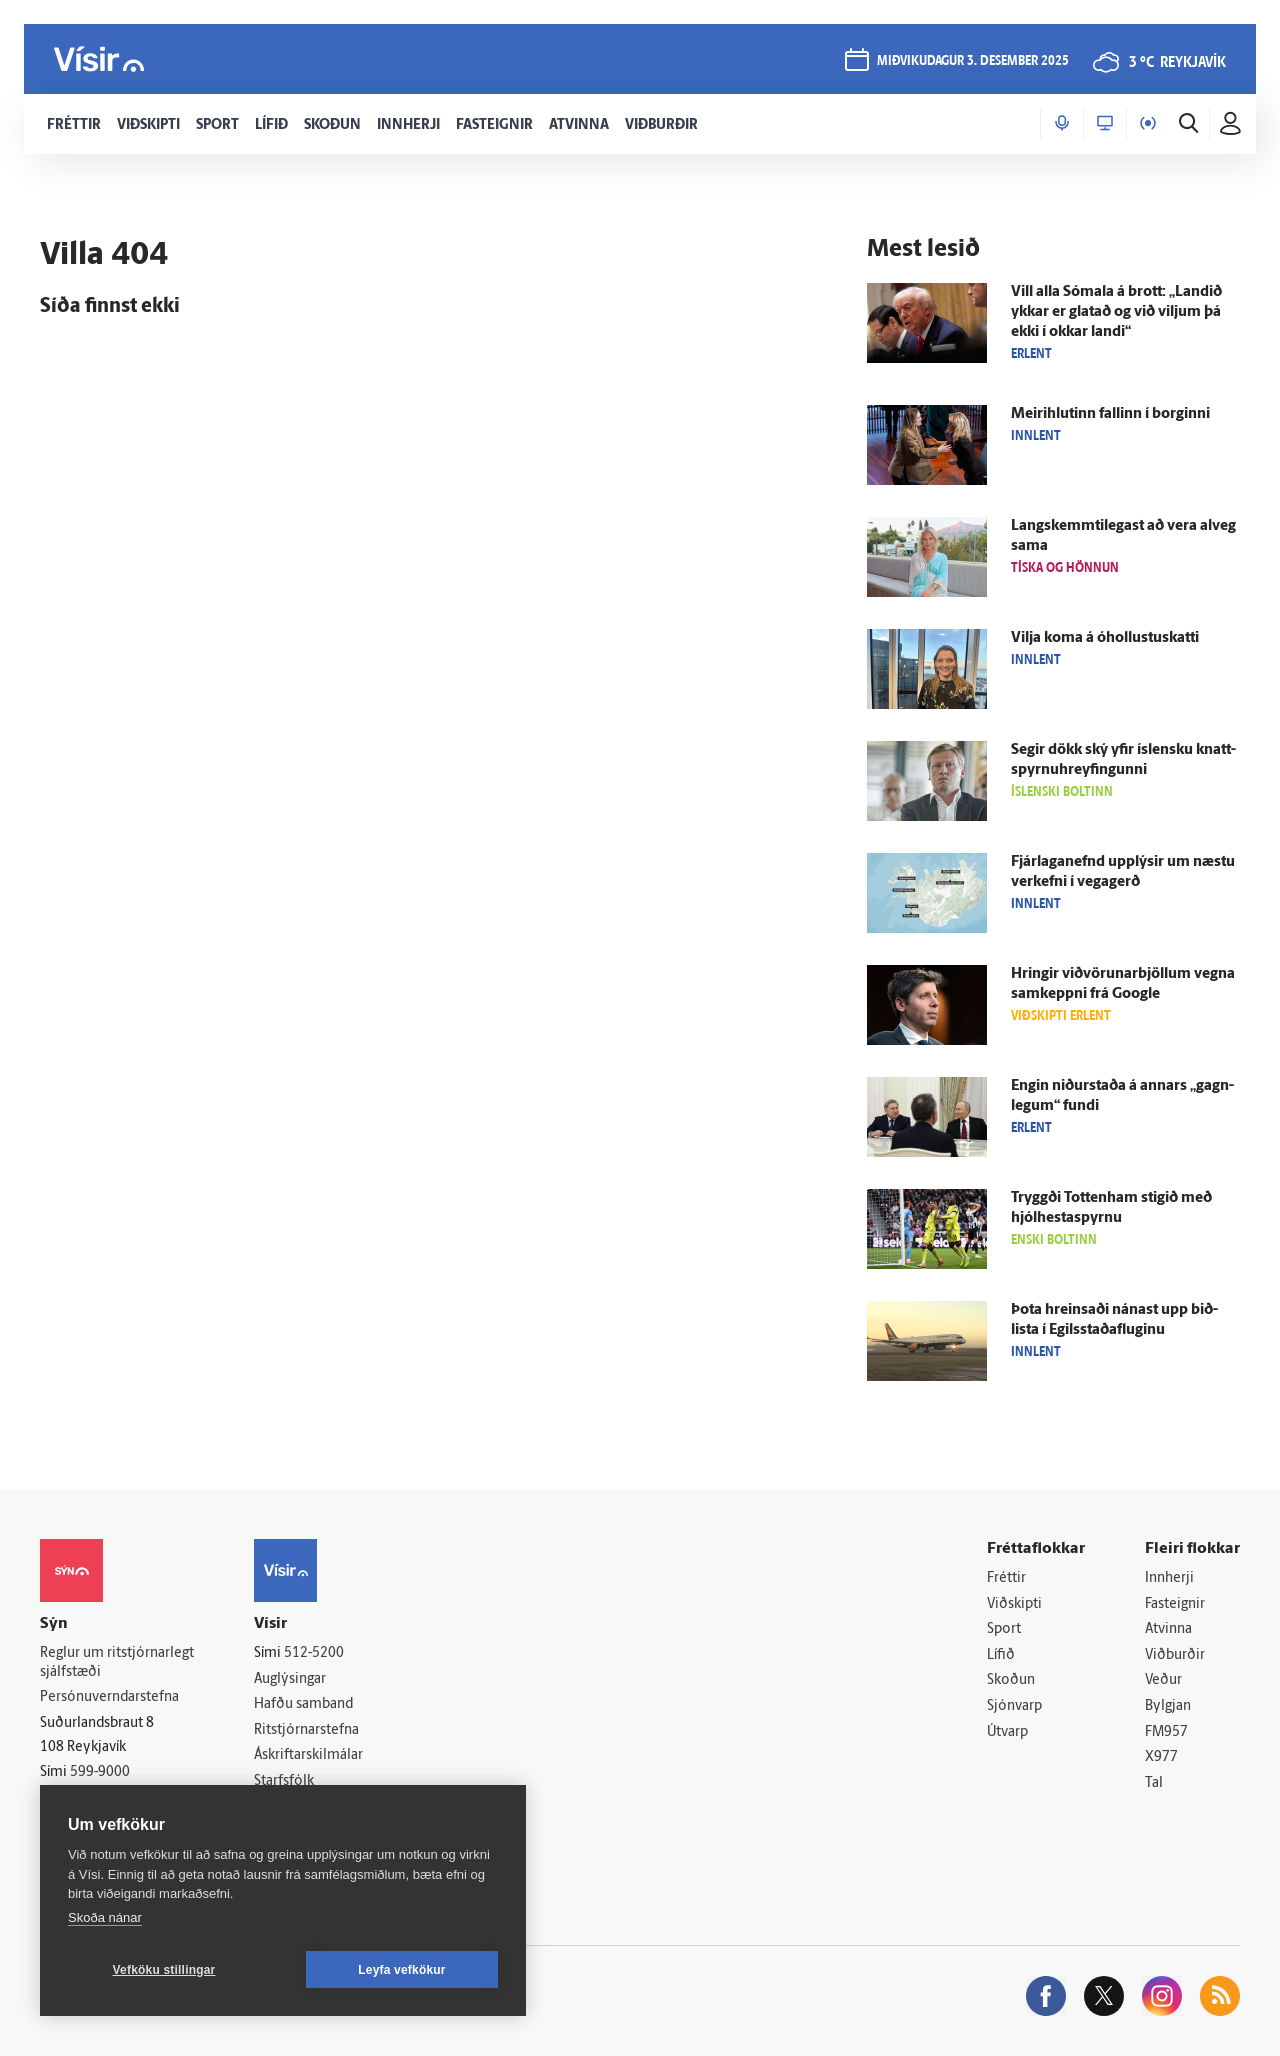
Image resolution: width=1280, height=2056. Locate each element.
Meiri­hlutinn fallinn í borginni (1110, 414)
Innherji (1169, 1578)
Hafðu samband (303, 1704)
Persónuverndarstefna (109, 1697)
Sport (1004, 1629)
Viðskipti (1014, 1604)
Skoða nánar (105, 1917)
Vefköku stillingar (164, 1970)
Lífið (1001, 1655)
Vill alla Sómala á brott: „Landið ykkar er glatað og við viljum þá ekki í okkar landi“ (1116, 312)
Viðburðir (1175, 1655)
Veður (1163, 1680)
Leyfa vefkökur (402, 1970)
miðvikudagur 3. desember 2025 (973, 61)
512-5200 (314, 1653)
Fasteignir (1175, 1604)
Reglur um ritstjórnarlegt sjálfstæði (117, 1663)
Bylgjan (1168, 1706)
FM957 (1166, 1732)
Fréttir (1006, 1578)
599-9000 (100, 1772)
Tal (1154, 1783)
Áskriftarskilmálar (308, 1755)
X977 (1161, 1757)
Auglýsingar (290, 1679)
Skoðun (1011, 1680)
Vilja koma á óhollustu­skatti (1105, 638)
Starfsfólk (284, 1781)
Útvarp (1007, 1732)
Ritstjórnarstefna (306, 1730)
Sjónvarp (1014, 1706)
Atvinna (1168, 1629)
